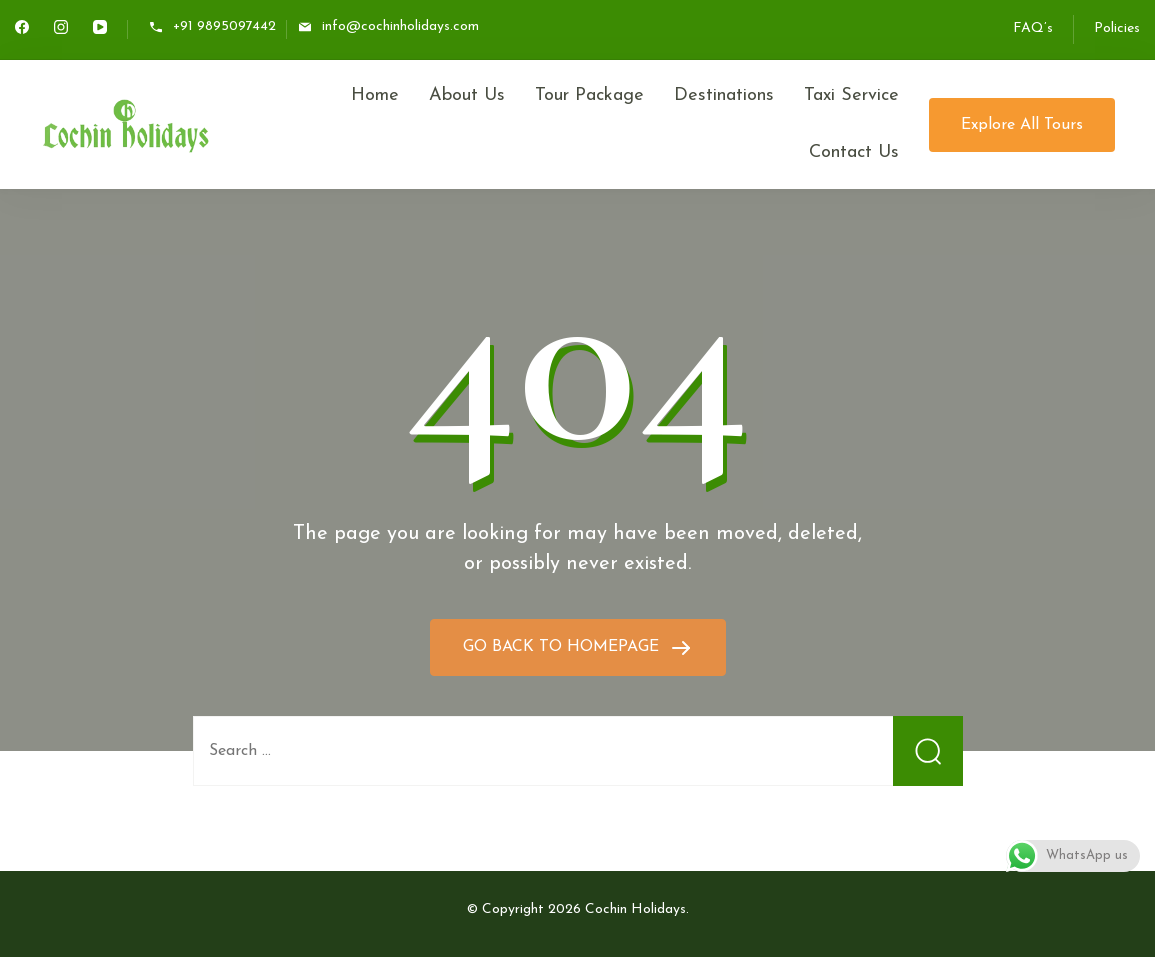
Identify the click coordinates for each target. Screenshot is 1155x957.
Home (375, 95)
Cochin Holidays (635, 909)
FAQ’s (1033, 28)
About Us (467, 95)
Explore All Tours (1022, 125)
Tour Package (589, 95)
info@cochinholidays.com (400, 27)
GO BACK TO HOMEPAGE (563, 647)
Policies (1117, 28)
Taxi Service (851, 95)
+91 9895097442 (224, 27)
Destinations (724, 95)
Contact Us (854, 152)
